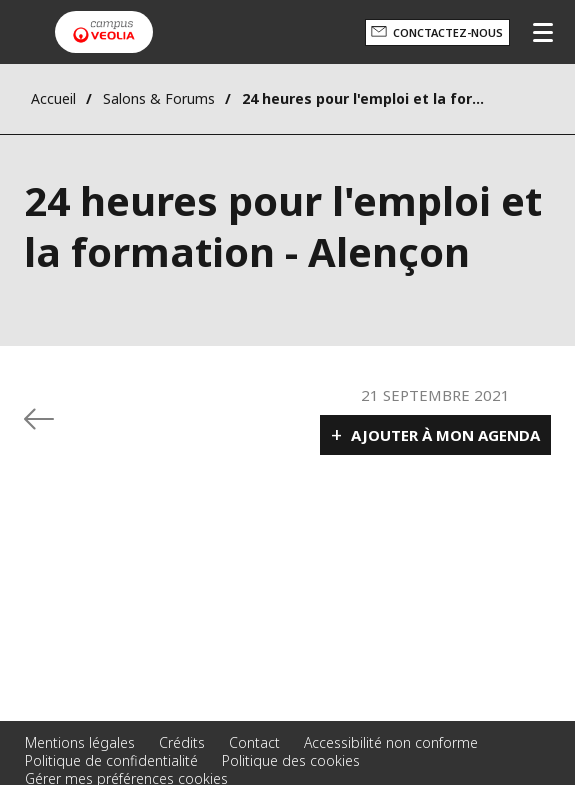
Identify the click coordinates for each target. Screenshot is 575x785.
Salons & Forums (159, 98)
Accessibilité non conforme (391, 742)
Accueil (53, 98)
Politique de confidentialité (111, 760)
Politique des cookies (291, 760)
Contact (254, 742)
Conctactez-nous (448, 32)
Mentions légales (80, 742)
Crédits (182, 742)
